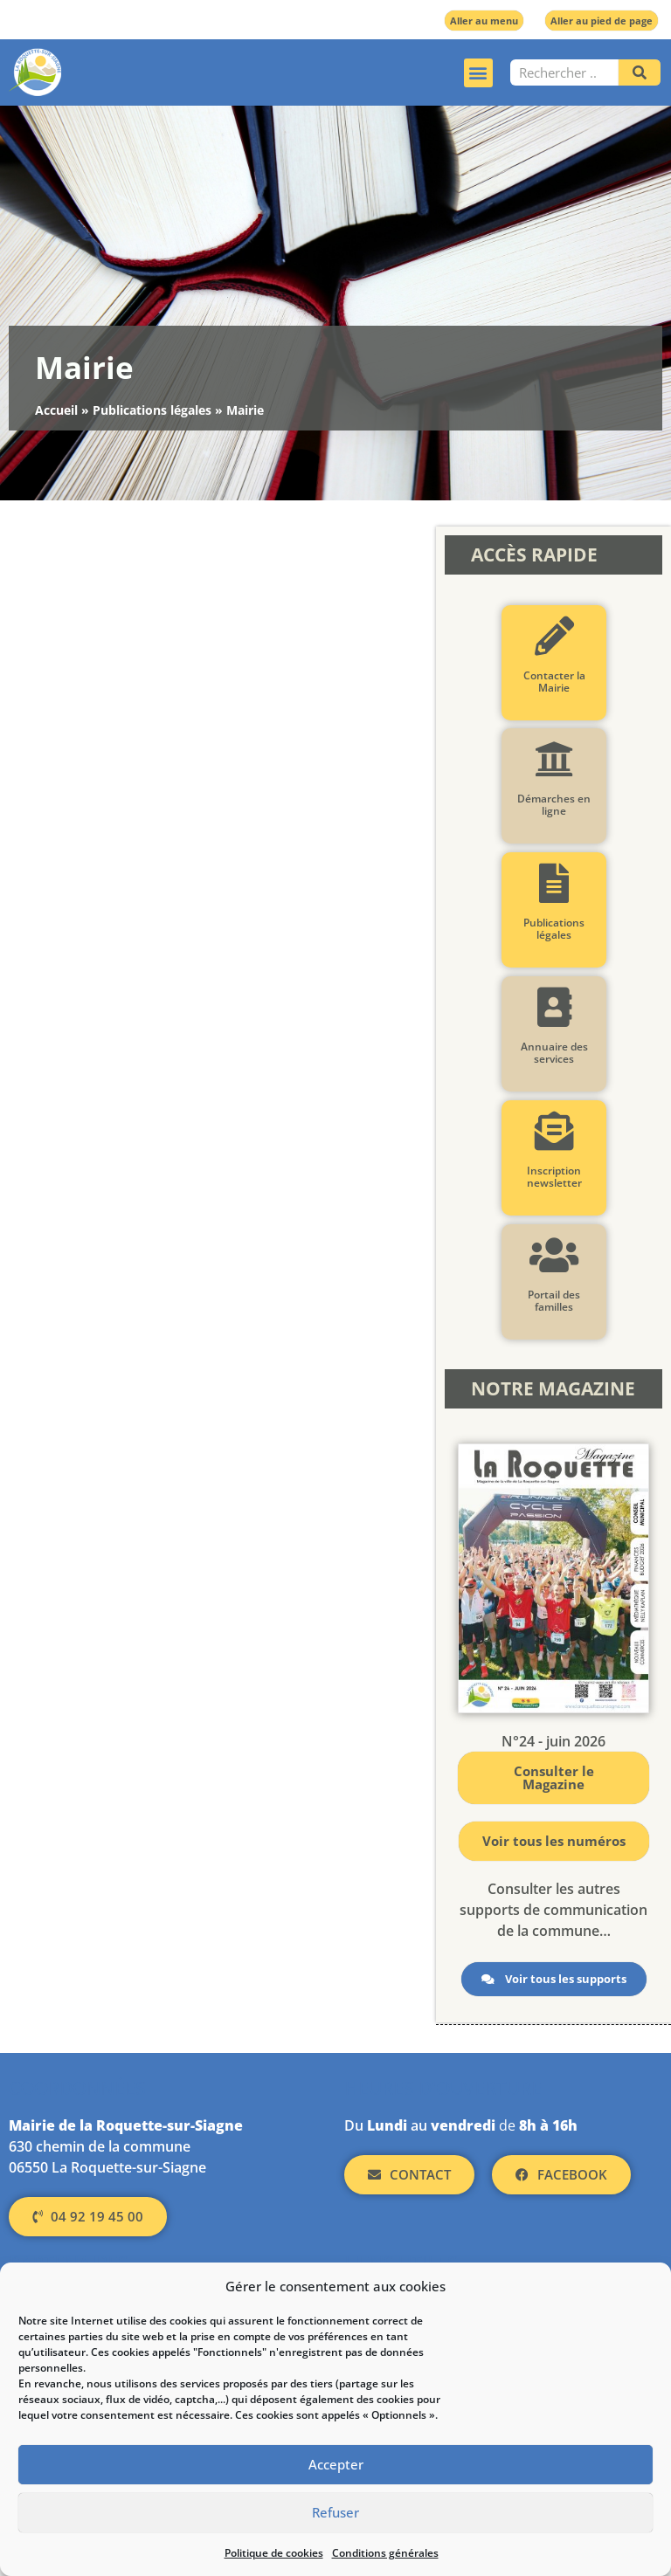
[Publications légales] (553, 883)
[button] (478, 73)
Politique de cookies (274, 2552)
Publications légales (152, 410)
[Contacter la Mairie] (553, 636)
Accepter (335, 2465)
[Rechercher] (640, 72)
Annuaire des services (553, 1052)
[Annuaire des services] (553, 1007)
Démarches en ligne (554, 804)
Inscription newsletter (553, 1176)
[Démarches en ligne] (553, 759)
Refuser (335, 2513)
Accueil (56, 410)
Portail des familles (554, 1300)
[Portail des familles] (553, 1255)
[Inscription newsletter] (553, 1131)
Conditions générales (385, 2552)
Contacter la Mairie (553, 681)
